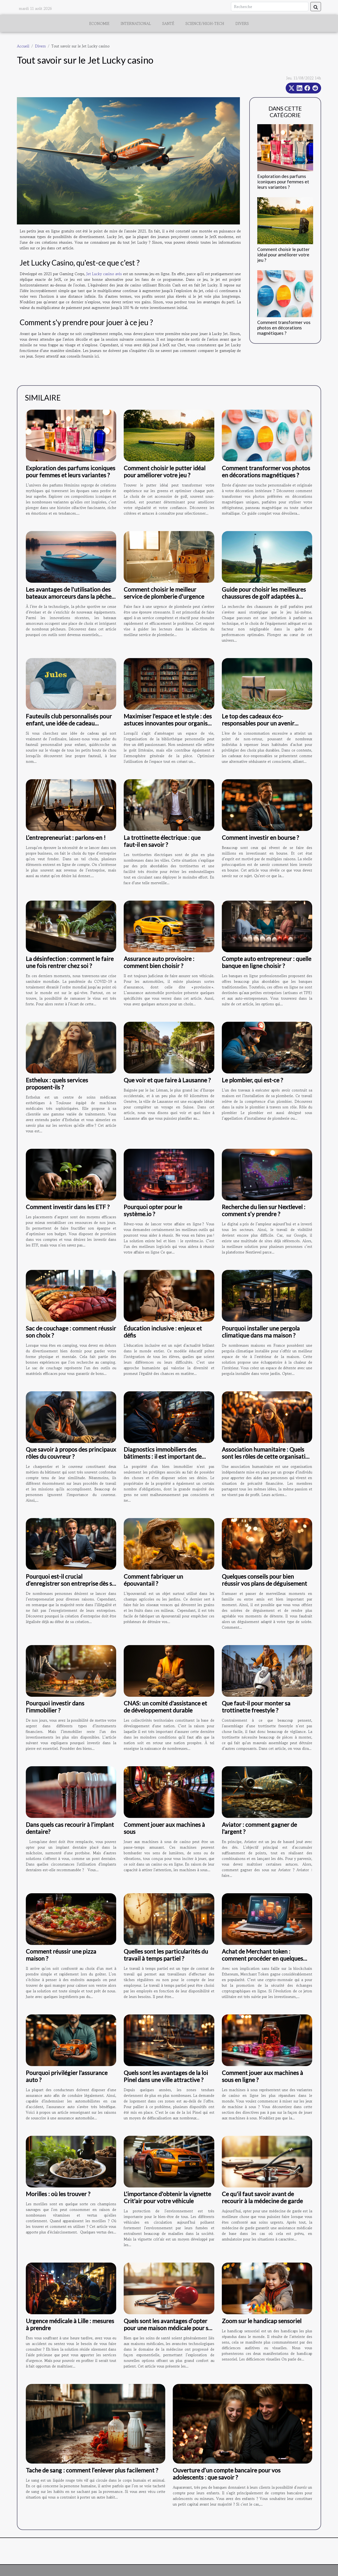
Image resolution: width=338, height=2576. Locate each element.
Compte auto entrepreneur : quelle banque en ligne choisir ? (266, 962)
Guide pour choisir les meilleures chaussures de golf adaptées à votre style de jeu (264, 596)
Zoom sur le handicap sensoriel (261, 2320)
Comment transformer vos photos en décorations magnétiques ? (284, 328)
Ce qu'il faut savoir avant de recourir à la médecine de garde (262, 2197)
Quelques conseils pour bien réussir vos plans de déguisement (264, 1580)
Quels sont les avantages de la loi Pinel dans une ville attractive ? (166, 2076)
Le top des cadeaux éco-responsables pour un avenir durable (258, 723)
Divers (242, 23)
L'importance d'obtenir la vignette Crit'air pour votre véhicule (167, 2197)
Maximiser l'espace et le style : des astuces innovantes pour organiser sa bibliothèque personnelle (168, 723)
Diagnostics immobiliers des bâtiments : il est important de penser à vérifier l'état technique (165, 1456)
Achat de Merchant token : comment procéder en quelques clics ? (262, 1958)
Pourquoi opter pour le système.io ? (153, 1210)
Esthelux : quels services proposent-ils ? (57, 1083)
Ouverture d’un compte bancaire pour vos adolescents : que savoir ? (226, 2474)
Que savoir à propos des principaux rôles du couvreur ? (71, 1453)
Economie (99, 23)
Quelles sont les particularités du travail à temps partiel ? (166, 1955)
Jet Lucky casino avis (104, 274)
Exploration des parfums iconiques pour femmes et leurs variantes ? (283, 182)
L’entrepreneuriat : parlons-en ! (66, 837)
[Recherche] (269, 6)
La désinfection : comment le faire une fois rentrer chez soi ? (70, 962)
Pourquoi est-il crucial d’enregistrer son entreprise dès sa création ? (70, 1583)
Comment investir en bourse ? (260, 837)
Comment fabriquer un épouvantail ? (153, 1580)
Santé (168, 23)
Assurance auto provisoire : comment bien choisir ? (159, 962)
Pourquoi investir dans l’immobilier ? (55, 1707)
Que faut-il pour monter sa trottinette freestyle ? (256, 1707)
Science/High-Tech (204, 23)
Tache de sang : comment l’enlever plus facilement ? (92, 2470)
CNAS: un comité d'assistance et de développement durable (165, 1707)
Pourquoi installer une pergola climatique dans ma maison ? (261, 1332)
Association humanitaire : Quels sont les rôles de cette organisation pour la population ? (267, 1456)
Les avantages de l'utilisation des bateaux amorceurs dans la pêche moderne (68, 596)
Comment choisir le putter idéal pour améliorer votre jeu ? (283, 255)
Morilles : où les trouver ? (58, 2193)
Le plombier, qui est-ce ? (252, 1080)
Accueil (23, 46)
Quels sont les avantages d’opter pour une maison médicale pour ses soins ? (169, 2327)
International (136, 23)
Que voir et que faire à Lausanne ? (167, 1080)
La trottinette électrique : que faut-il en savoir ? (162, 841)
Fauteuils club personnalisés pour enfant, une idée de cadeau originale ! (69, 723)
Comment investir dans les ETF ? (68, 1206)
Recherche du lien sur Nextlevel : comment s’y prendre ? (263, 1210)
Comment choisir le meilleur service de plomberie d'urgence (164, 593)
